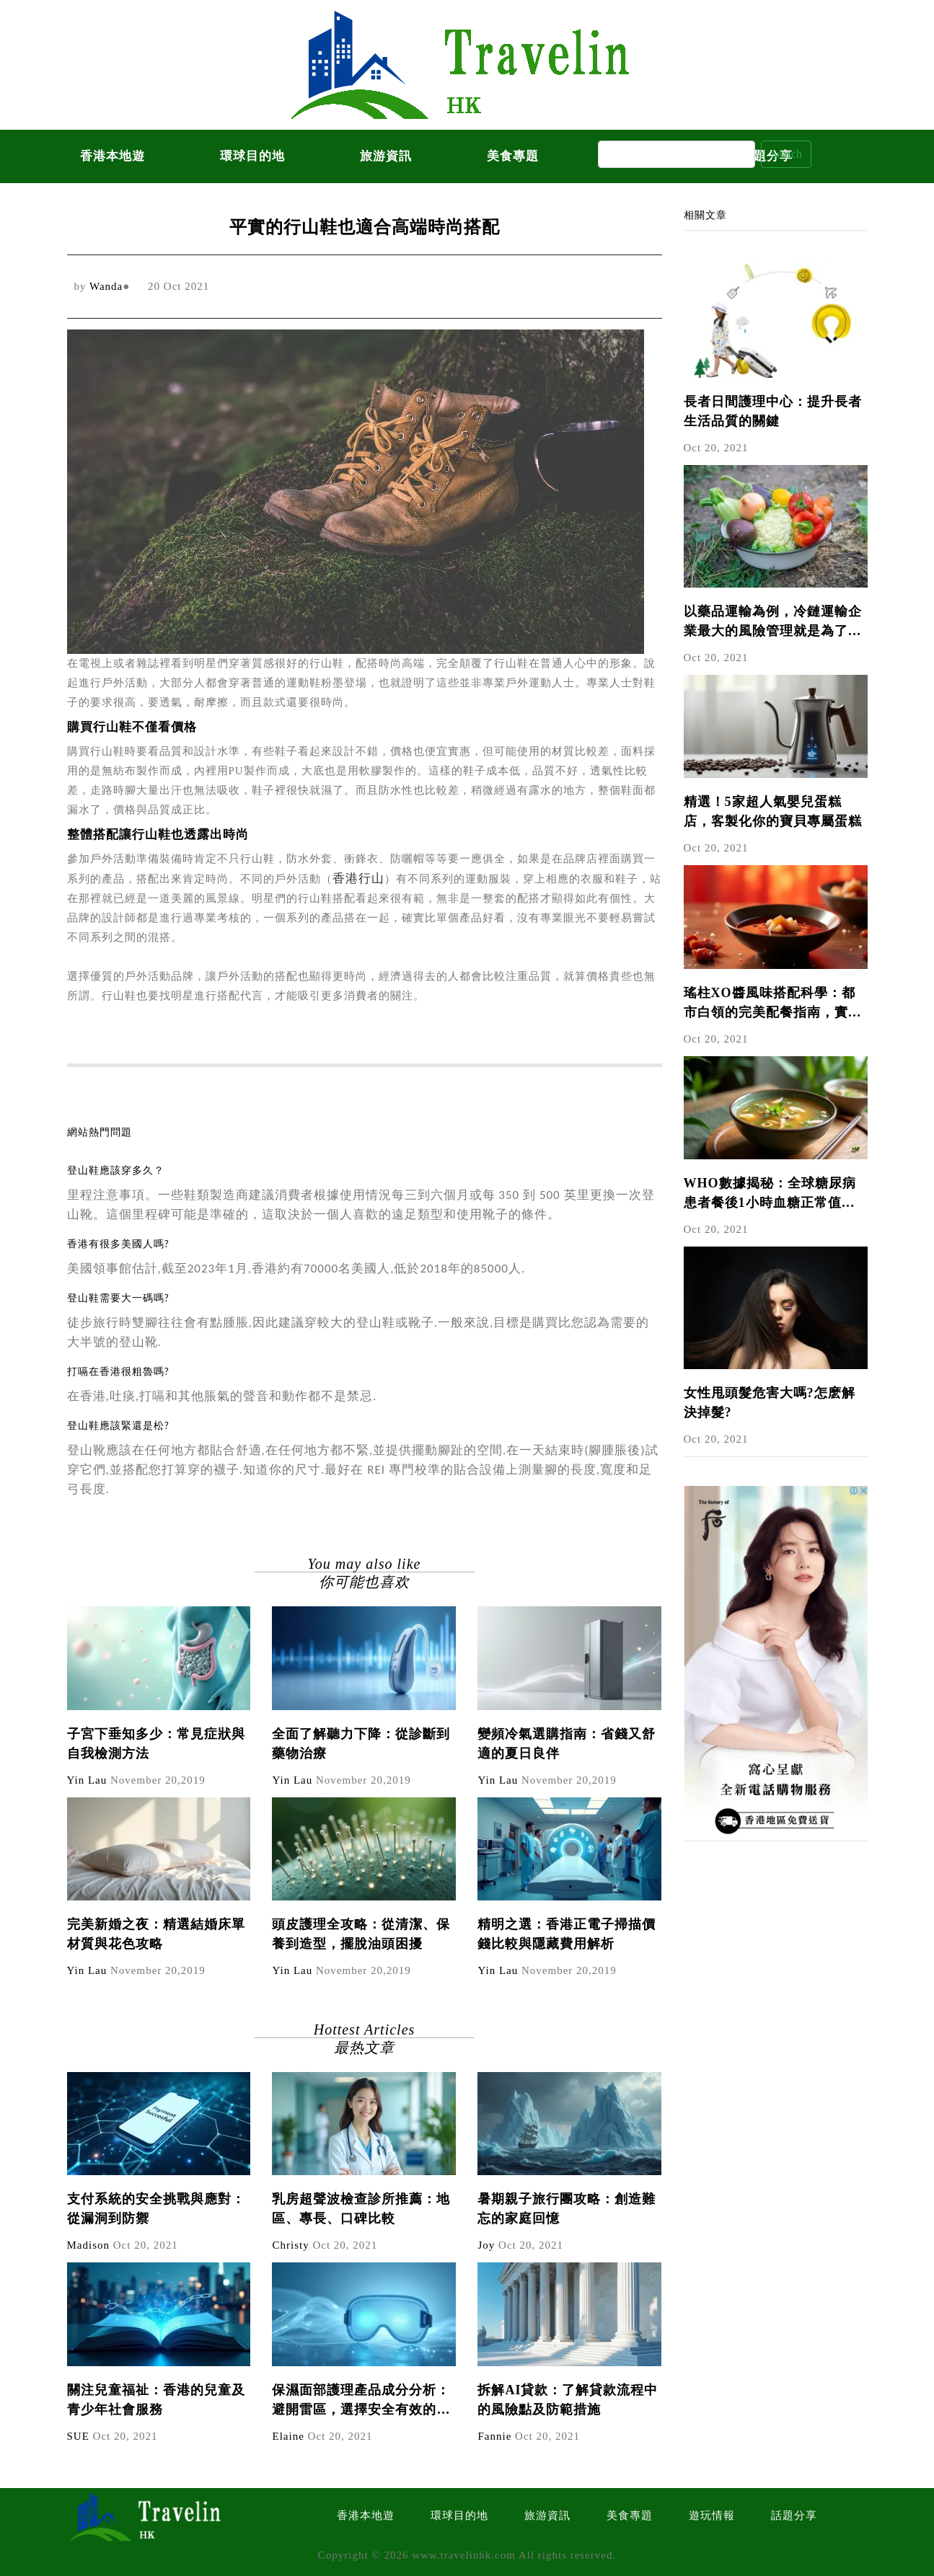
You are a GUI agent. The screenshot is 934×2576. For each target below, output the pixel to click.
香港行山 (358, 878)
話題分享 (794, 2515)
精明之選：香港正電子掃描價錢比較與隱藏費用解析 (566, 1934)
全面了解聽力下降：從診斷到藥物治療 (361, 1744)
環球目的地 (252, 156)
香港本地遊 (112, 156)
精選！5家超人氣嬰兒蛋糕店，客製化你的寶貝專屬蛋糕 (773, 811)
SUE (78, 2436)
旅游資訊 (386, 156)
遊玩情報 (712, 2515)
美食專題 (513, 156)
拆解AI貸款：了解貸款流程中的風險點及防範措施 (567, 2400)
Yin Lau (87, 1780)
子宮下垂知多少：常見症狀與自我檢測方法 (156, 1744)
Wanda (106, 286)
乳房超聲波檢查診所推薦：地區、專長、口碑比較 (361, 2209)
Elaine (288, 2436)
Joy (486, 2245)
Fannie (494, 2436)
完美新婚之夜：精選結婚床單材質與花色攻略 (156, 1934)
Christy (290, 2245)
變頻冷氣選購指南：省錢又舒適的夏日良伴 (566, 1744)
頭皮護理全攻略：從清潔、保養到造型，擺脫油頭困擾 (361, 1934)
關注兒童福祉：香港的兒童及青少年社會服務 (156, 2400)
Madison (88, 2245)
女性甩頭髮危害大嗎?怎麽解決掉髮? (769, 1403)
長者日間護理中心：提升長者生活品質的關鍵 (773, 411)
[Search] (676, 154)
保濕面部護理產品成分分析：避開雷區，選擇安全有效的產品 (361, 2401)
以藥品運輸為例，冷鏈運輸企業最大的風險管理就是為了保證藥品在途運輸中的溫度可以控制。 (773, 622)
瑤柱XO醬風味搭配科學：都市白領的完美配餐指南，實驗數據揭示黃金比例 (773, 1004)
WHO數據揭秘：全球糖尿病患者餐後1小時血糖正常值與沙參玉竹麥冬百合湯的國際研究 (773, 1194)
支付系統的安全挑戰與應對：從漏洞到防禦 (156, 2209)
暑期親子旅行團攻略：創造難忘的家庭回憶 (566, 2209)
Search (786, 154)
